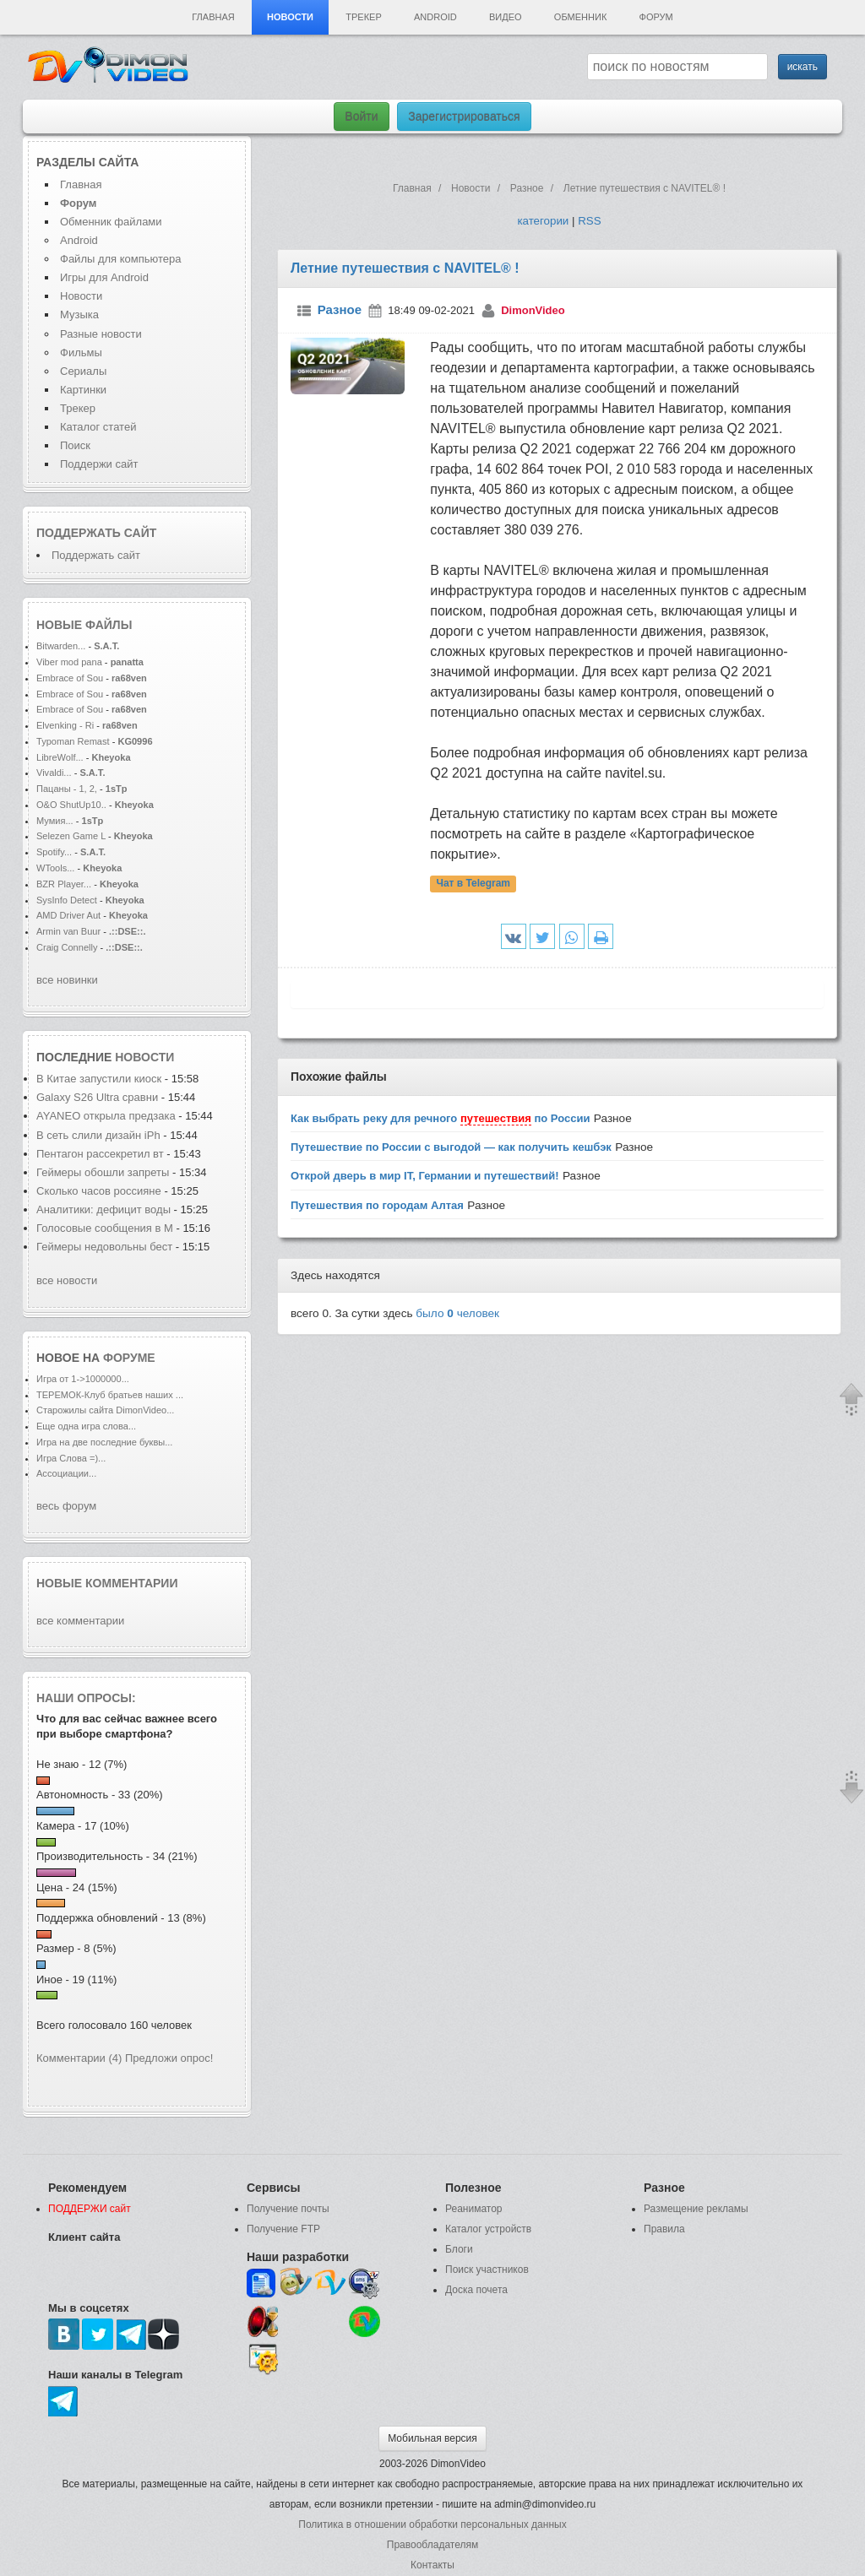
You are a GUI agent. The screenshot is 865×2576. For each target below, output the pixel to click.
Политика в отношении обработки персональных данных (432, 2524)
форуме (129, 1357)
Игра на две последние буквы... (104, 1442)
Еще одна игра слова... (86, 1426)
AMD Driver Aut (68, 915)
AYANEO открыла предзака (106, 1115)
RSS (589, 220)
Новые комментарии (107, 1583)
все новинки (67, 979)
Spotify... (54, 852)
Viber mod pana (69, 662)
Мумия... (54, 821)
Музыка (79, 314)
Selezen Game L (71, 836)
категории (543, 220)
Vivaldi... (54, 772)
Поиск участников (487, 2269)
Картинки (83, 389)
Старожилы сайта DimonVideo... (105, 1410)
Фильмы (81, 352)
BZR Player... (63, 884)
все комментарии (80, 1620)
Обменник (580, 17)
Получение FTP (283, 2229)
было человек (457, 1313)
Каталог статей (98, 426)
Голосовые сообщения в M (104, 1228)
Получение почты (288, 2209)
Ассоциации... (66, 1473)
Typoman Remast (73, 741)
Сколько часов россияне (100, 1191)
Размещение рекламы (696, 2209)
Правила (664, 2229)
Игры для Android (104, 277)
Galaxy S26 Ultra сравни (97, 1097)
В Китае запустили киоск (98, 1078)
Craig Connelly (66, 947)
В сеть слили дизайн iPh (98, 1135)
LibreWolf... (60, 757)
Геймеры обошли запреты (104, 1172)
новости (144, 1057)
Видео (505, 17)
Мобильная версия (432, 2438)
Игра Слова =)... (71, 1458)
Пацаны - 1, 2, (66, 789)
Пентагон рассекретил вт (100, 1153)
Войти (361, 116)
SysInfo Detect (66, 900)
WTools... (55, 868)
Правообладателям (432, 2545)
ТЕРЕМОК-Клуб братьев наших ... (109, 1395)
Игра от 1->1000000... (82, 1379)
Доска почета (476, 2290)
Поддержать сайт (96, 533)
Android (435, 17)
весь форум (66, 1506)
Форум (656, 17)
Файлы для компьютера (121, 258)
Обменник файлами (111, 221)
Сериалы (83, 371)
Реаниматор (474, 2209)
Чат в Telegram (473, 884)
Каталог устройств (488, 2229)
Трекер (363, 17)
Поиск (75, 445)
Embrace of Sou (69, 678)
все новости (66, 1280)
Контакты (432, 2565)
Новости (290, 17)
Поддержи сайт (99, 464)
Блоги (459, 2249)
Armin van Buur (68, 931)
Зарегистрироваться (464, 116)
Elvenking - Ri (65, 725)
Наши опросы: (86, 1698)
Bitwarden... (60, 646)
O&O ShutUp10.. (71, 805)
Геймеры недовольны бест (104, 1246)
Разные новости (101, 334)
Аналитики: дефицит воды (103, 1209)
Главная (213, 17)
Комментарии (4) (79, 2058)
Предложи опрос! (169, 2058)
